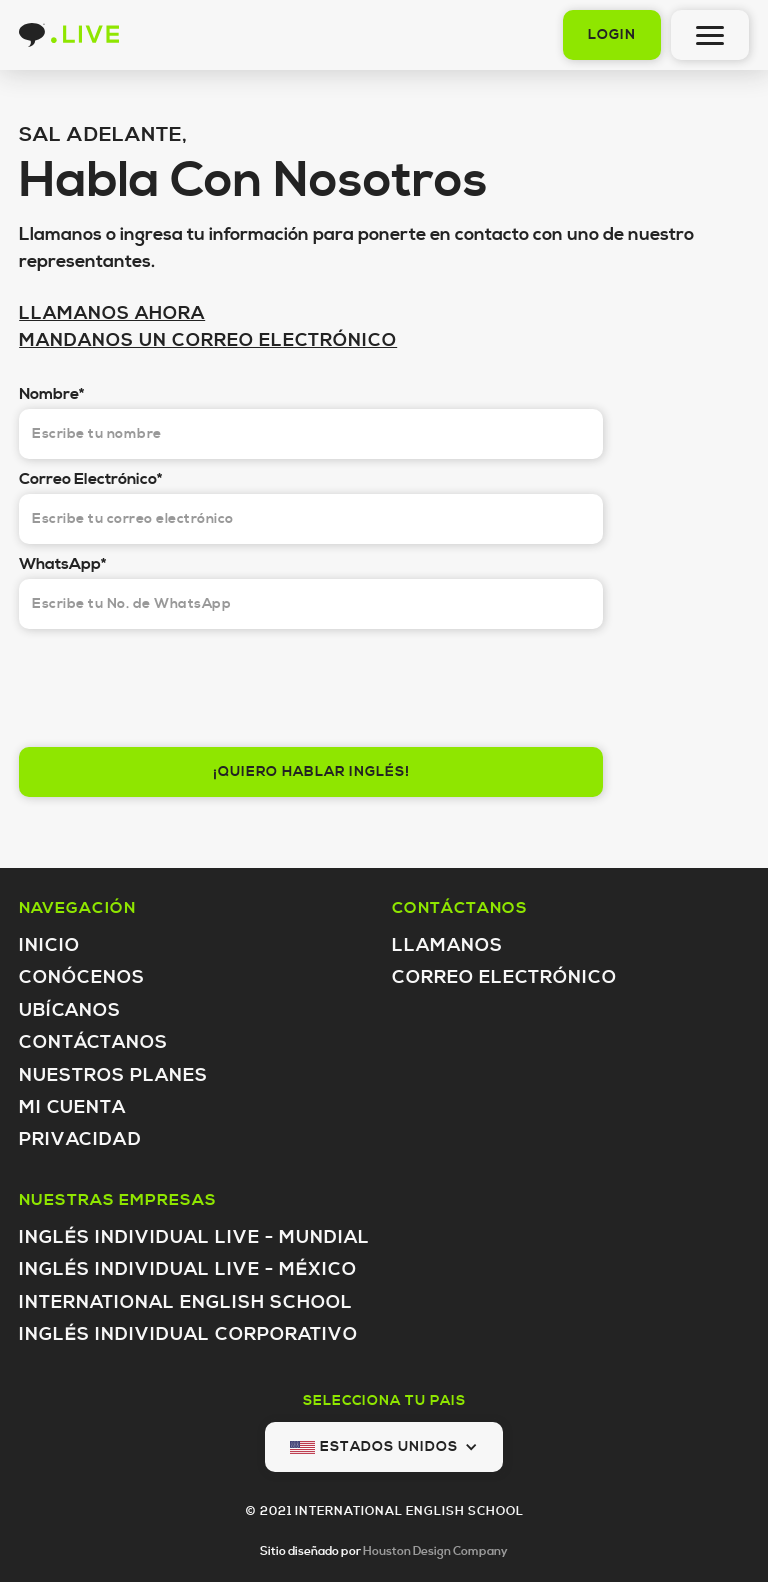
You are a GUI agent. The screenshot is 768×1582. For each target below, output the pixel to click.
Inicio (49, 945)
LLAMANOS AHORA (112, 313)
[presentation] (171, 683)
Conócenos (82, 977)
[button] (384, 1447)
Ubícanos (70, 1010)
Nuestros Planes (113, 1075)
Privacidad (80, 1139)
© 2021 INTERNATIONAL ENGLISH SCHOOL (384, 1511)
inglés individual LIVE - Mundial (194, 1237)
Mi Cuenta (72, 1107)
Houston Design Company (435, 1551)
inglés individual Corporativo (188, 1334)
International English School (186, 1302)
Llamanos (447, 945)
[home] (69, 35)
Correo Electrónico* (90, 479)
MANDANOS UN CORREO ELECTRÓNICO (208, 340)
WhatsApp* (62, 564)
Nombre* (51, 394)
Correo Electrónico (504, 977)
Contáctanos (93, 1042)
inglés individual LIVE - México (188, 1269)
